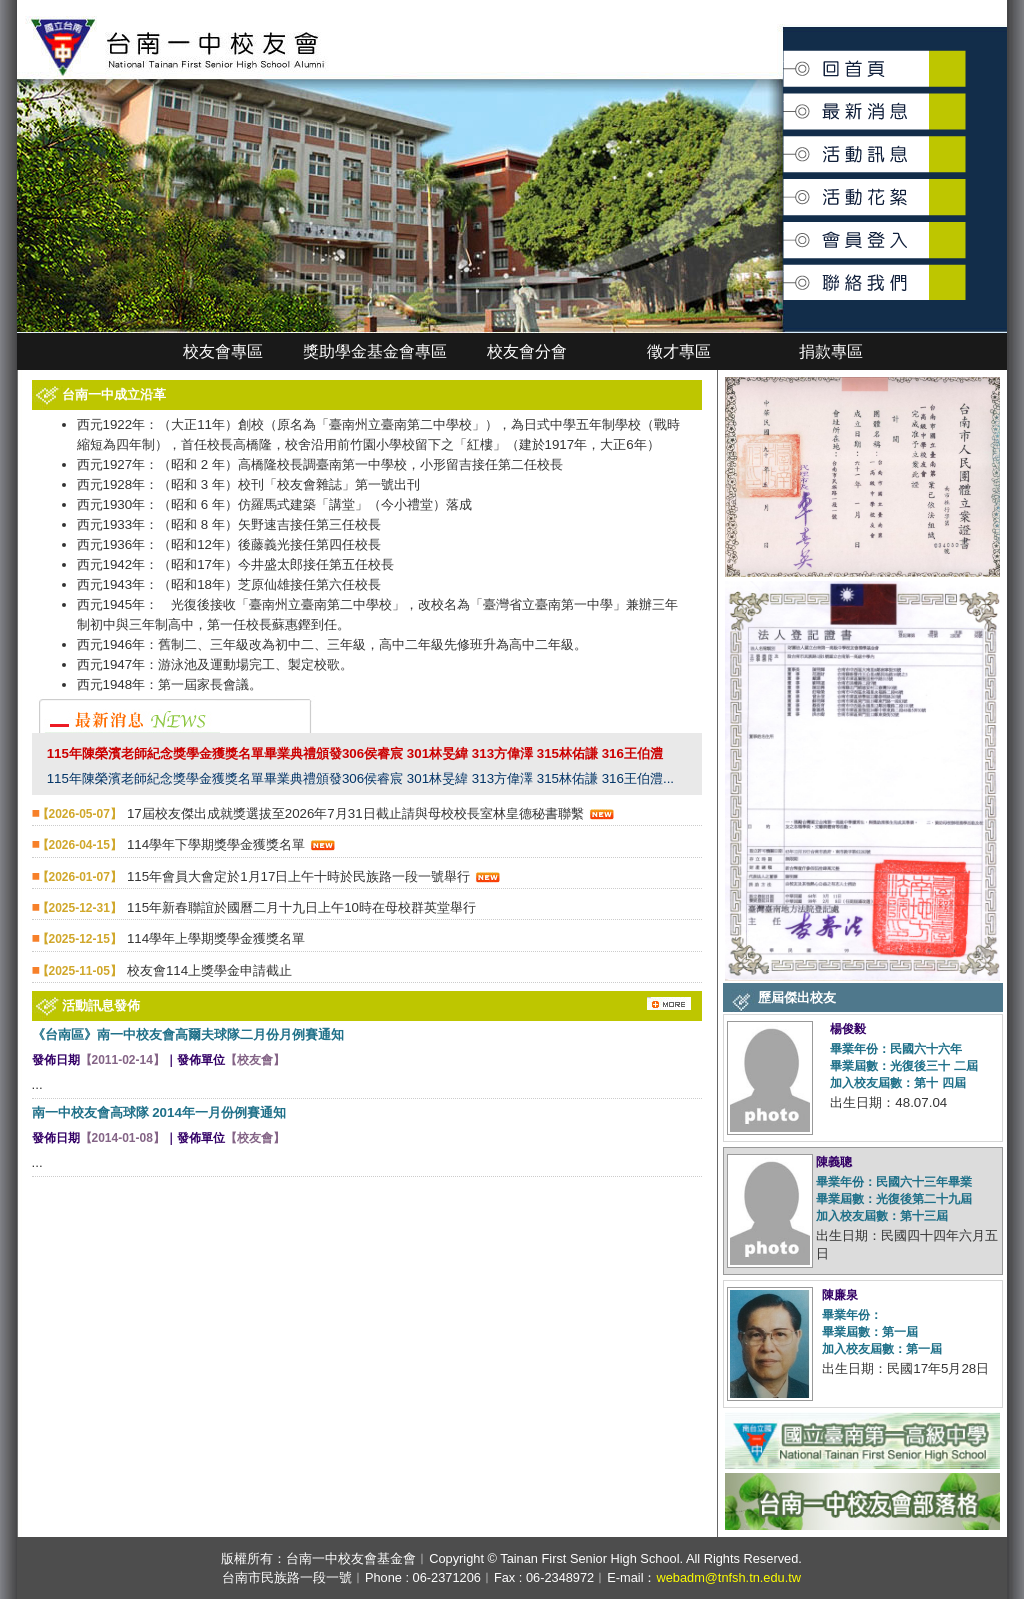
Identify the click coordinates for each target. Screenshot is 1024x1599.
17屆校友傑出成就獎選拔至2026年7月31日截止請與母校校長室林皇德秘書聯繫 (355, 813)
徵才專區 (679, 351)
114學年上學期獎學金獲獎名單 (216, 938)
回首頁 (784, 61)
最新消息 (785, 101)
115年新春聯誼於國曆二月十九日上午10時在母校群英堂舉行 (301, 907)
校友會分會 (527, 351)
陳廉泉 (840, 1295)
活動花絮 (785, 186)
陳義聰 (834, 1162)
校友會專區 (223, 351)
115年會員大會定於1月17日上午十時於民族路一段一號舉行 (298, 876)
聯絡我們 (785, 271)
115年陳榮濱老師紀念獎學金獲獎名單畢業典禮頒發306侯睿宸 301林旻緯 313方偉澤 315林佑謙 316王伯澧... (360, 778)
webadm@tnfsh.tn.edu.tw (728, 1577)
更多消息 (649, 997)
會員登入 (785, 231)
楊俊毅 (848, 1029)
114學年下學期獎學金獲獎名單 (216, 844)
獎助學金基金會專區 (375, 351)
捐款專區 (831, 351)
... (37, 1084)
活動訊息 (785, 146)
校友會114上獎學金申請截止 (209, 970)
